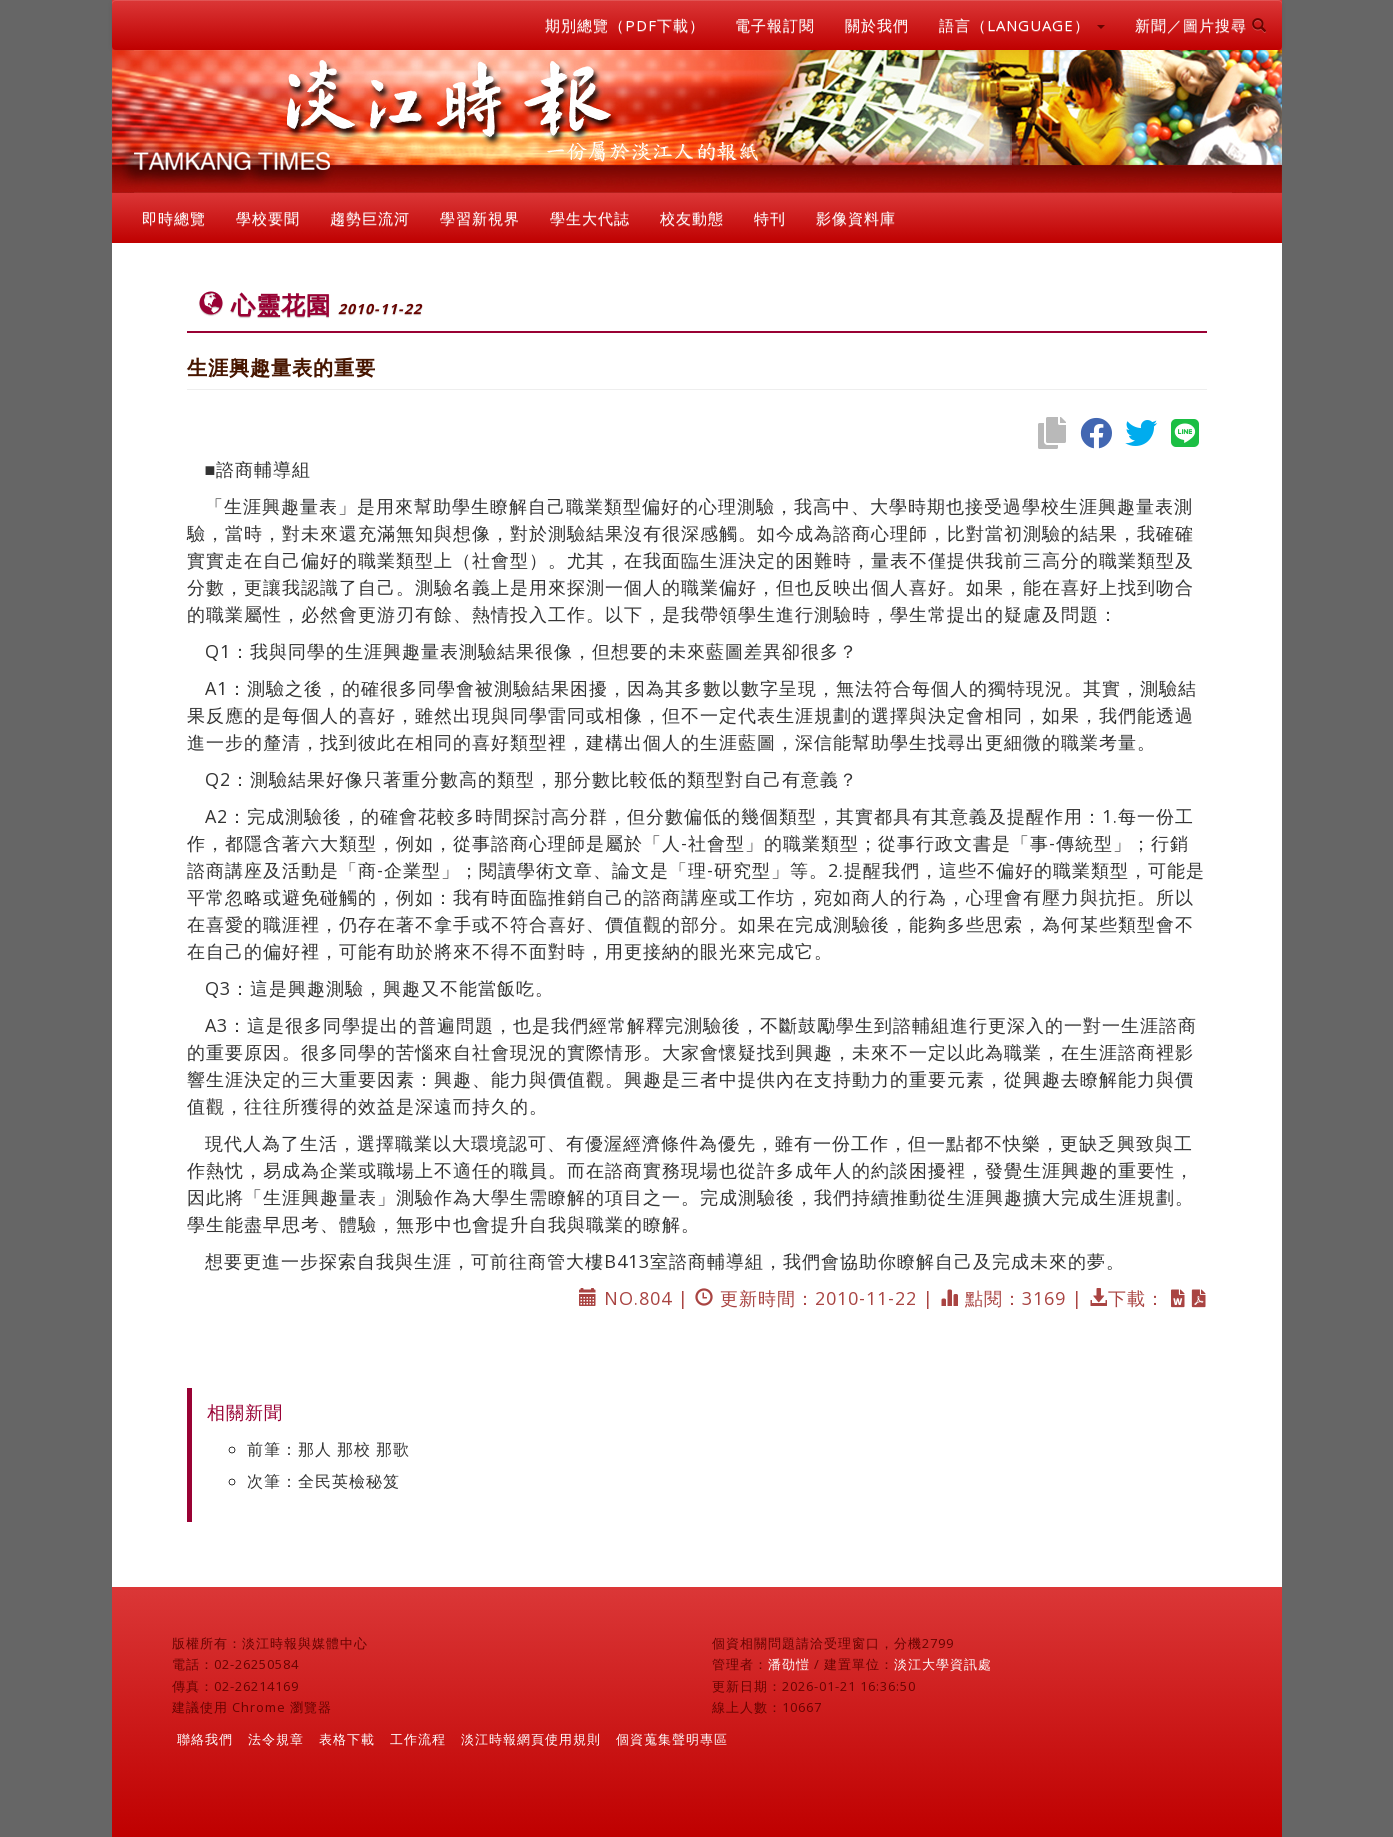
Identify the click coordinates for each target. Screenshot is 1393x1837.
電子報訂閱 (775, 25)
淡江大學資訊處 (943, 1664)
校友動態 (692, 218)
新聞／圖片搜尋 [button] (1201, 25)
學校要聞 (268, 218)
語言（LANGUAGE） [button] (1022, 25)
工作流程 (418, 1739)
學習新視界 (480, 218)
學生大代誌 (590, 218)
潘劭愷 (789, 1664)
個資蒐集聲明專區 (672, 1739)
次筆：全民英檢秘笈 (323, 1481)
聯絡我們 (205, 1739)
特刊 (770, 218)
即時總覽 (174, 218)
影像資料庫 (856, 218)
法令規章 (276, 1739)
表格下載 (347, 1739)
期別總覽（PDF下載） (625, 25)
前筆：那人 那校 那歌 (328, 1449)
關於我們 (877, 25)
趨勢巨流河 (370, 218)
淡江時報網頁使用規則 (531, 1739)
